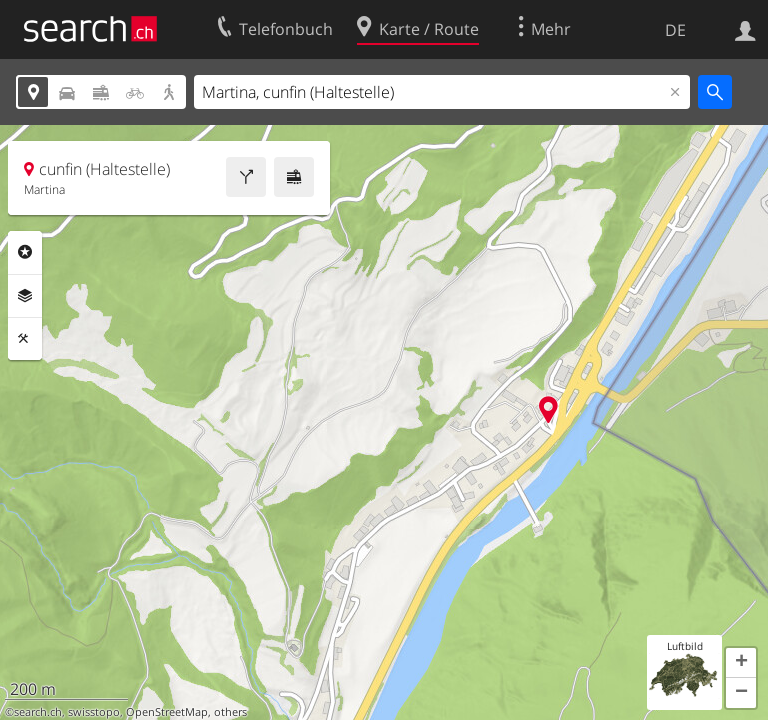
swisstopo (94, 712)
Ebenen (25, 296)
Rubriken (25, 252)
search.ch (38, 712)
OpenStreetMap (167, 712)
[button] (741, 663)
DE (675, 30)
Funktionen (25, 339)
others (230, 712)
